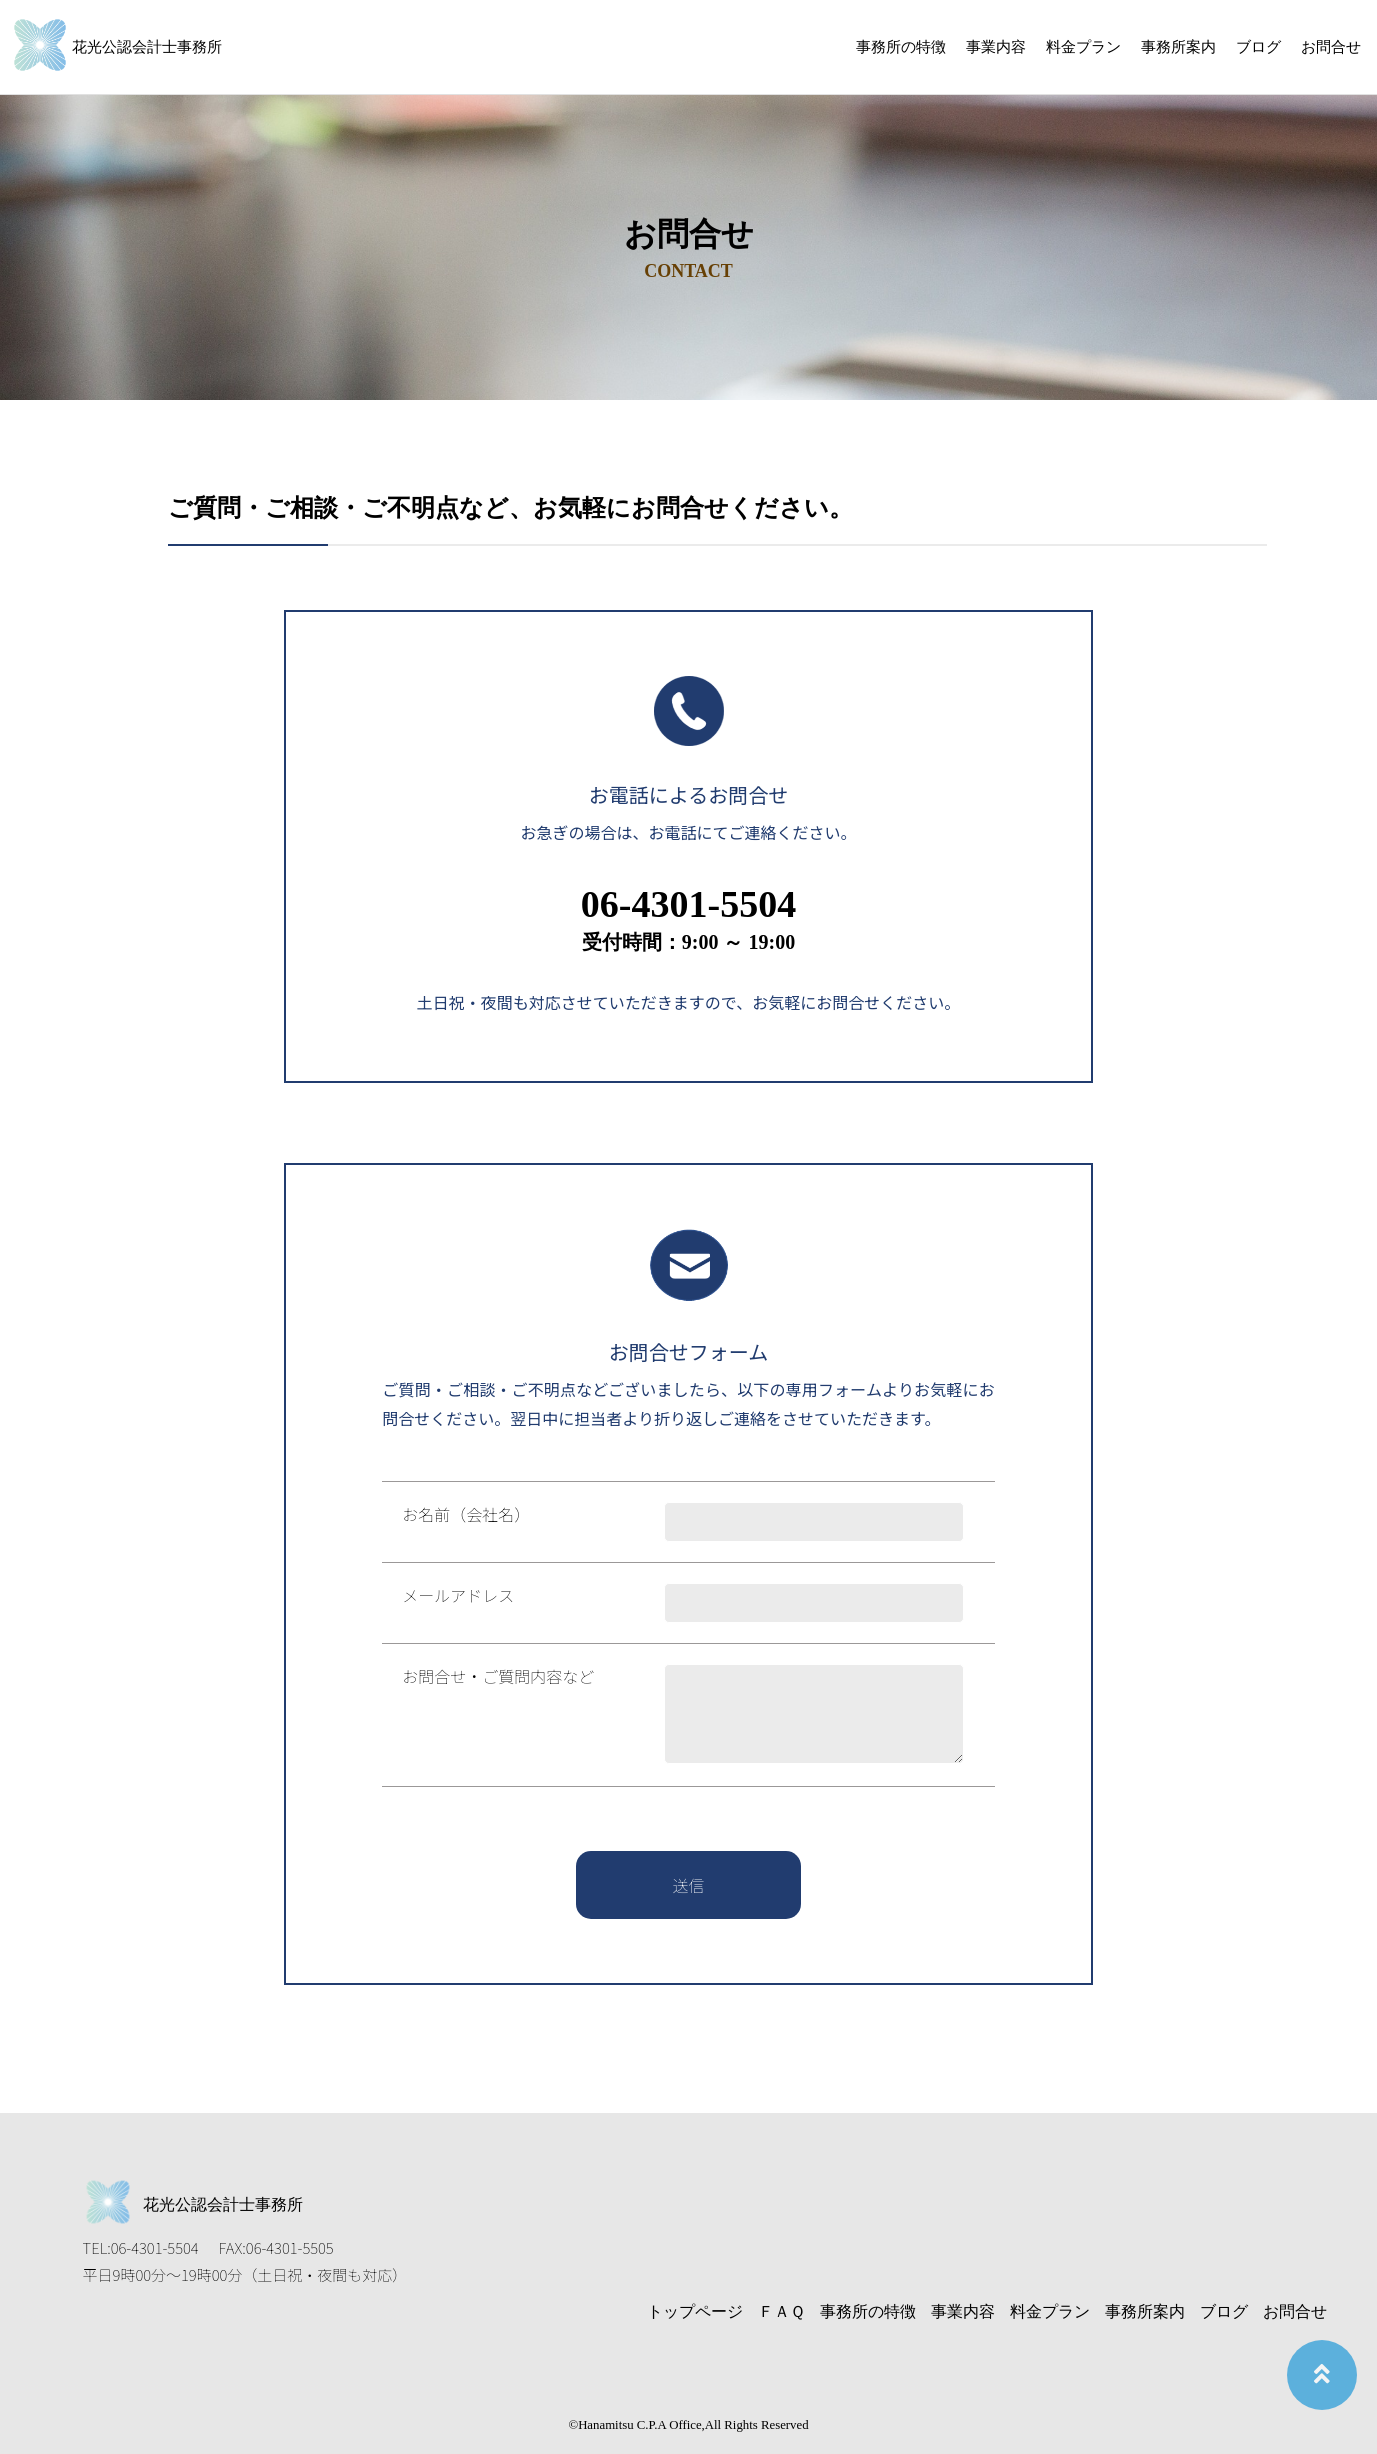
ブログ (1258, 47)
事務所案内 (1178, 47)
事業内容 (996, 47)
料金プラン (1083, 47)
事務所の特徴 (901, 47)
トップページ (695, 2311)
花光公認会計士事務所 (147, 47)
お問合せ (1331, 47)
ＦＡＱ (781, 2311)
